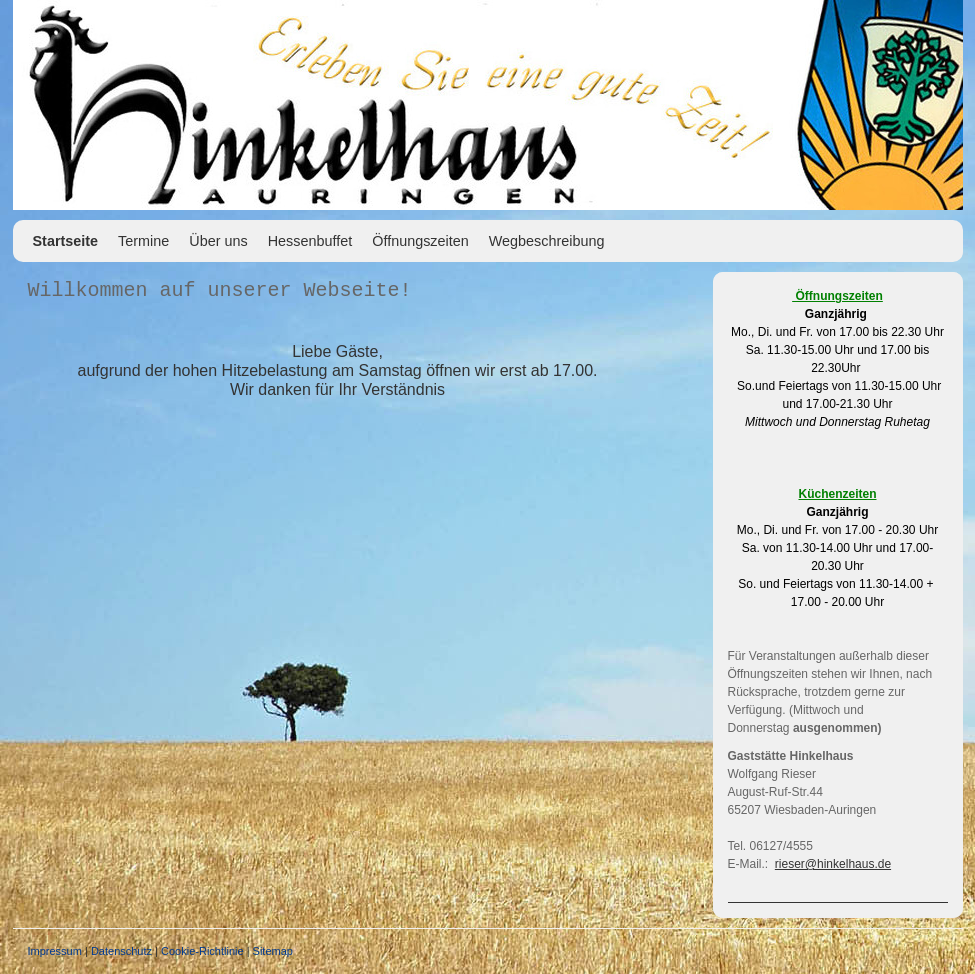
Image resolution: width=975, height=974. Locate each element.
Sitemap (273, 951)
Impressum (55, 951)
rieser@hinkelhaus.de (833, 864)
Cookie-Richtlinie (202, 951)
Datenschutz (121, 951)
